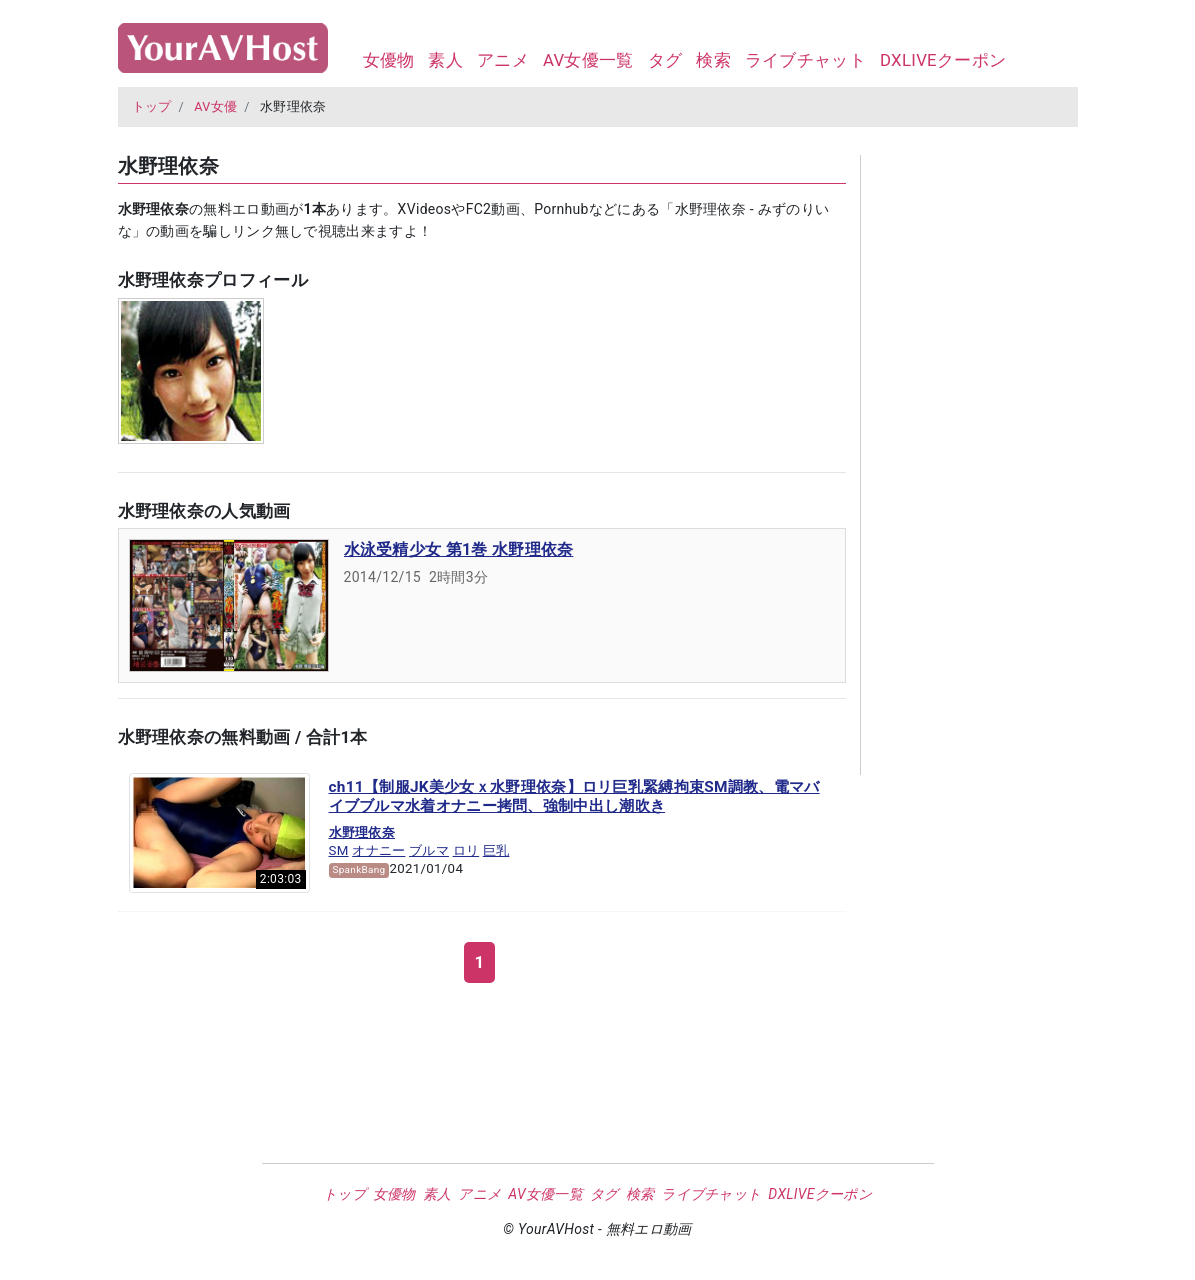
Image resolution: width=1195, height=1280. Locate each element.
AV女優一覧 (588, 60)
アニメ (503, 60)
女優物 (389, 60)
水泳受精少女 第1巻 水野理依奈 (459, 549)
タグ (665, 60)
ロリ (466, 850)
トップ (152, 106)
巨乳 (496, 850)
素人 (445, 60)
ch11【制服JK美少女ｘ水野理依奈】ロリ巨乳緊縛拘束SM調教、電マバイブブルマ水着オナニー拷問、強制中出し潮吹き (574, 797)
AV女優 (215, 106)
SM (339, 850)
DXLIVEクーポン (943, 60)
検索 (713, 60)
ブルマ (429, 850)
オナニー (378, 850)
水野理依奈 (362, 832)
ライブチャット (805, 60)
